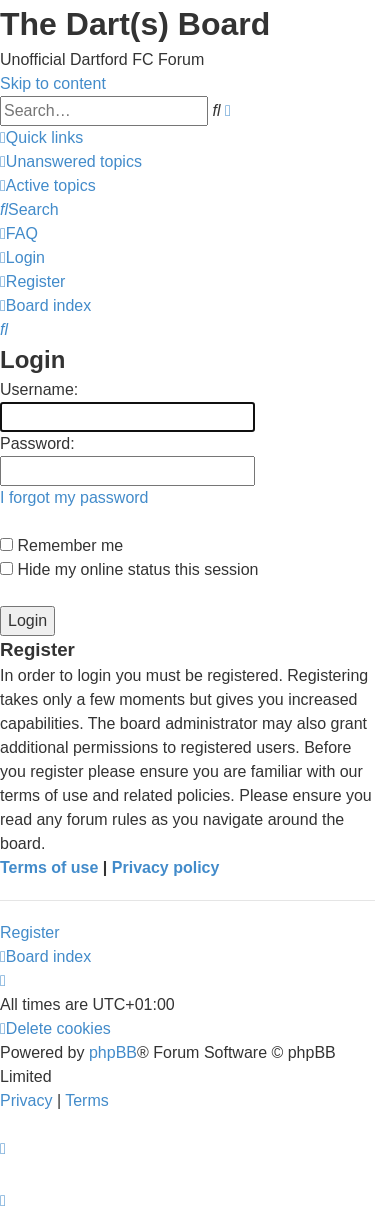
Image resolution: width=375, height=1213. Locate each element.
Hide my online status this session (129, 569)
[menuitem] (71, 161)
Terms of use (49, 867)
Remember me (61, 545)
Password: (37, 443)
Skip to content (53, 83)
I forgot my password (74, 497)
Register (30, 932)
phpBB (113, 1052)
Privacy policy (166, 867)
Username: (39, 389)
